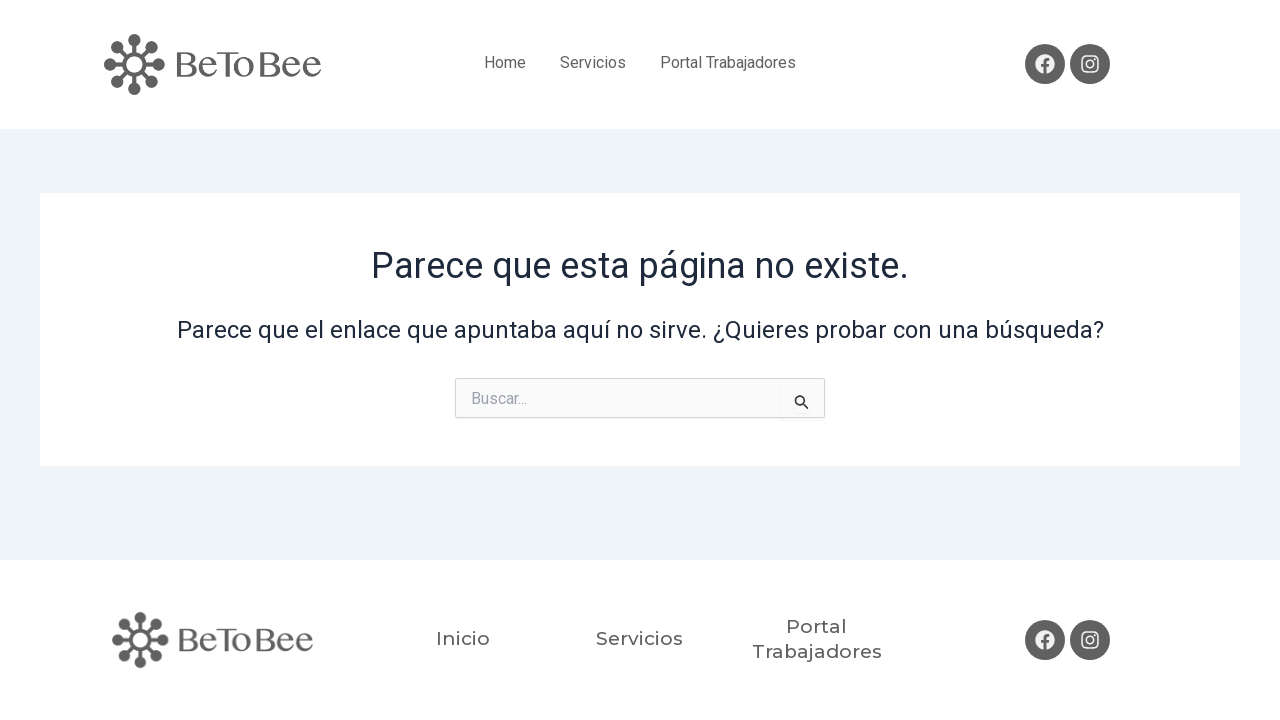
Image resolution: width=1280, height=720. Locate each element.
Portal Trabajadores (728, 62)
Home (505, 62)
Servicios (593, 62)
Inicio (463, 638)
